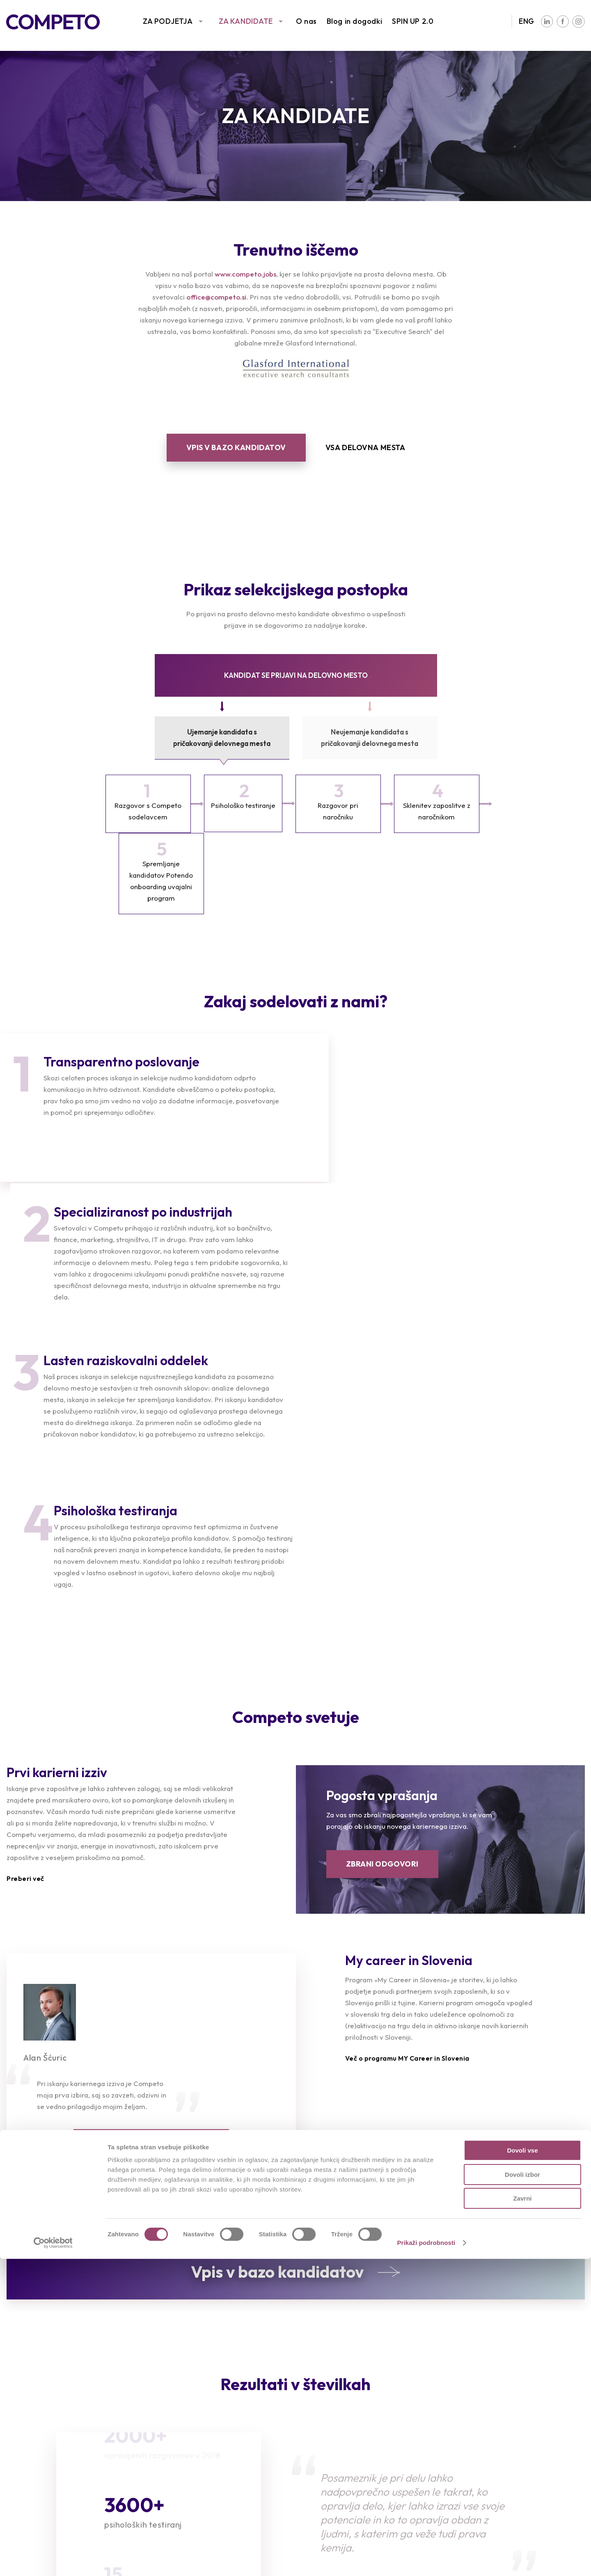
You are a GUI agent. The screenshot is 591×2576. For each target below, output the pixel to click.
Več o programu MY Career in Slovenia (407, 1772)
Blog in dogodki (354, 21)
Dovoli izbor (522, 2491)
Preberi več (25, 1593)
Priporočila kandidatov (198, 2438)
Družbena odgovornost (506, 2438)
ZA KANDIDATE (246, 21)
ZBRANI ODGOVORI (382, 1578)
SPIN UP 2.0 (412, 21)
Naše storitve (30, 2414)
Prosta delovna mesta (197, 2414)
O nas (306, 21)
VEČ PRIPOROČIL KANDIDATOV (151, 1856)
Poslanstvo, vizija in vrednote (515, 2414)
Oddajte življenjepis (192, 2426)
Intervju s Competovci (350, 2414)
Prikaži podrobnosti (426, 2559)
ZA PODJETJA (167, 21)
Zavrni (522, 2515)
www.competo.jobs (245, 274)
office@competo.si (216, 297)
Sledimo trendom (36, 2438)
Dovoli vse (522, 2467)
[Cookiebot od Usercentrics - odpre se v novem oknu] (53, 2560)
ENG (526, 21)
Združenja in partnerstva (507, 2426)
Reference (24, 2426)
